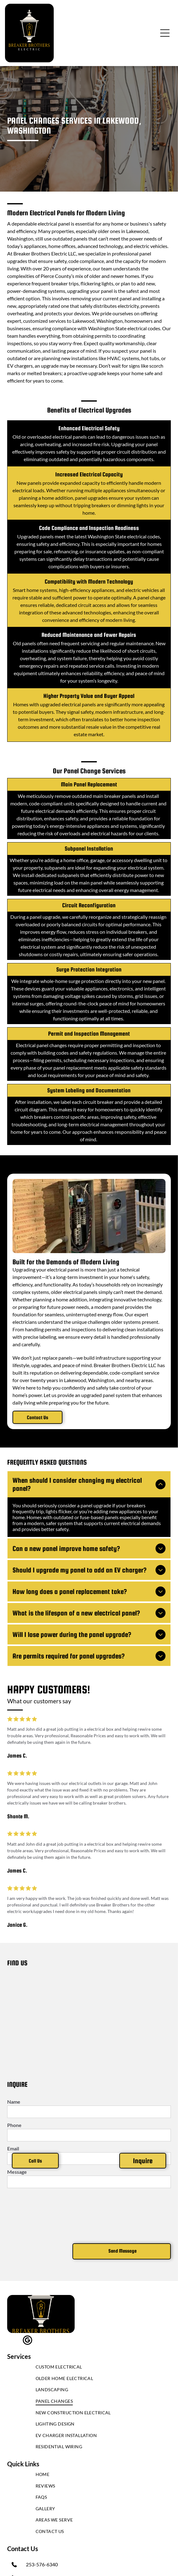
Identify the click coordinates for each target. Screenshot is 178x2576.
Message (17, 2172)
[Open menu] (165, 33)
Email (13, 2148)
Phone (14, 2125)
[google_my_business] (27, 2340)
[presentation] (32, 2214)
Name (13, 2102)
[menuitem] (89, 2368)
